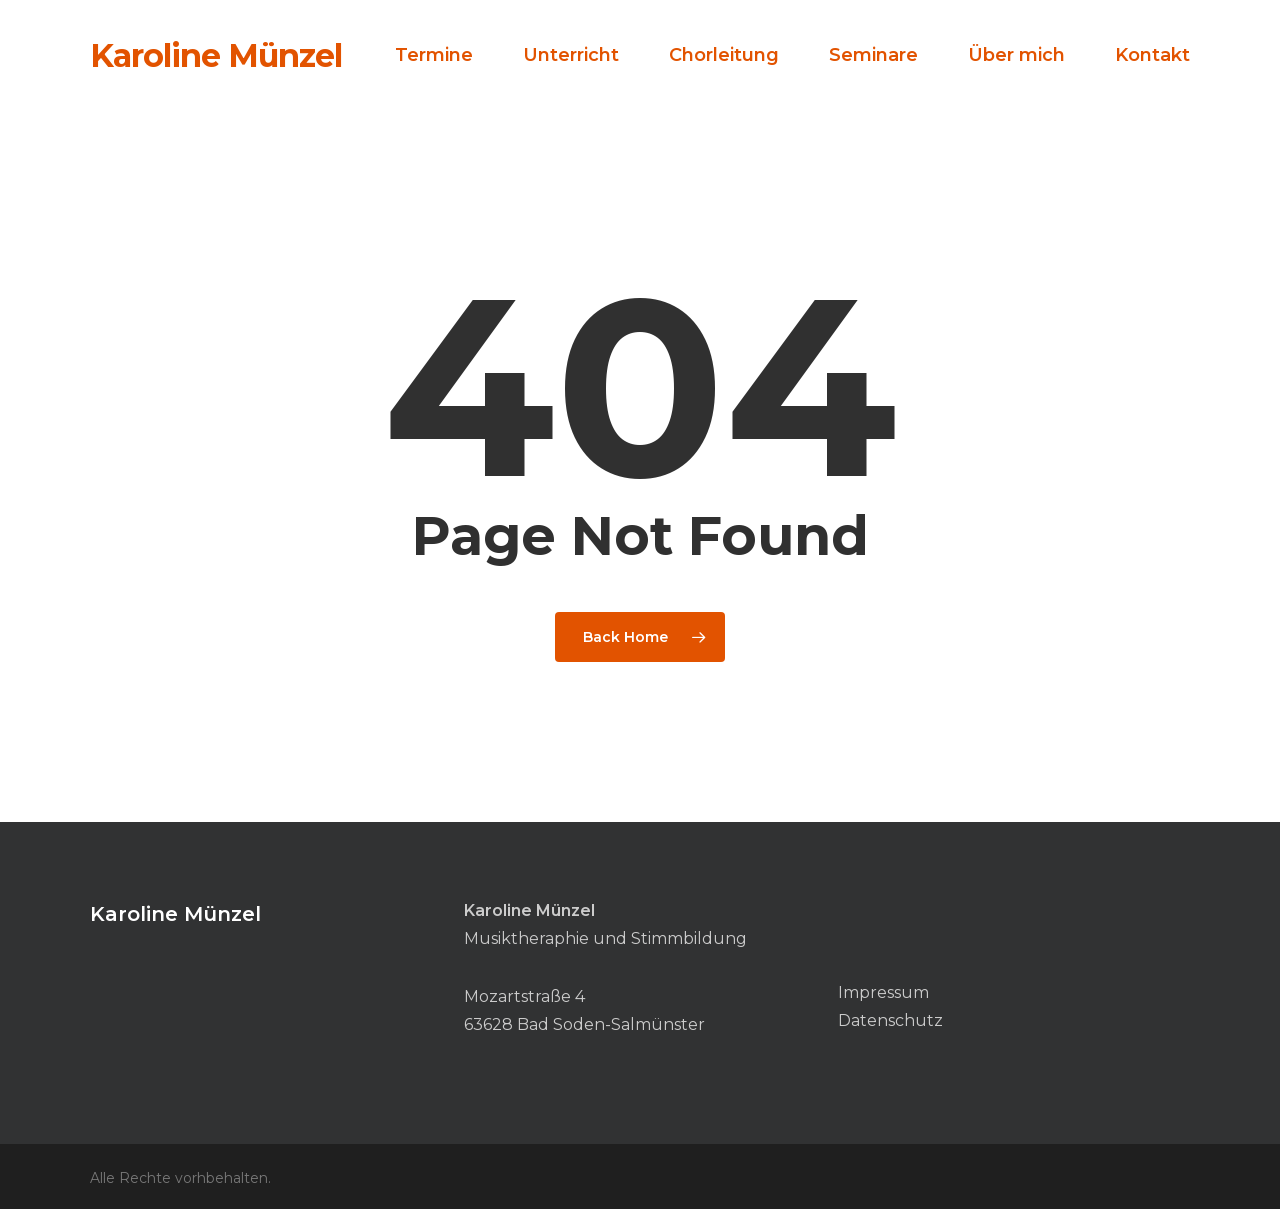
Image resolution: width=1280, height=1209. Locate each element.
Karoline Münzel (216, 56)
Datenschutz (890, 1020)
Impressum (883, 992)
